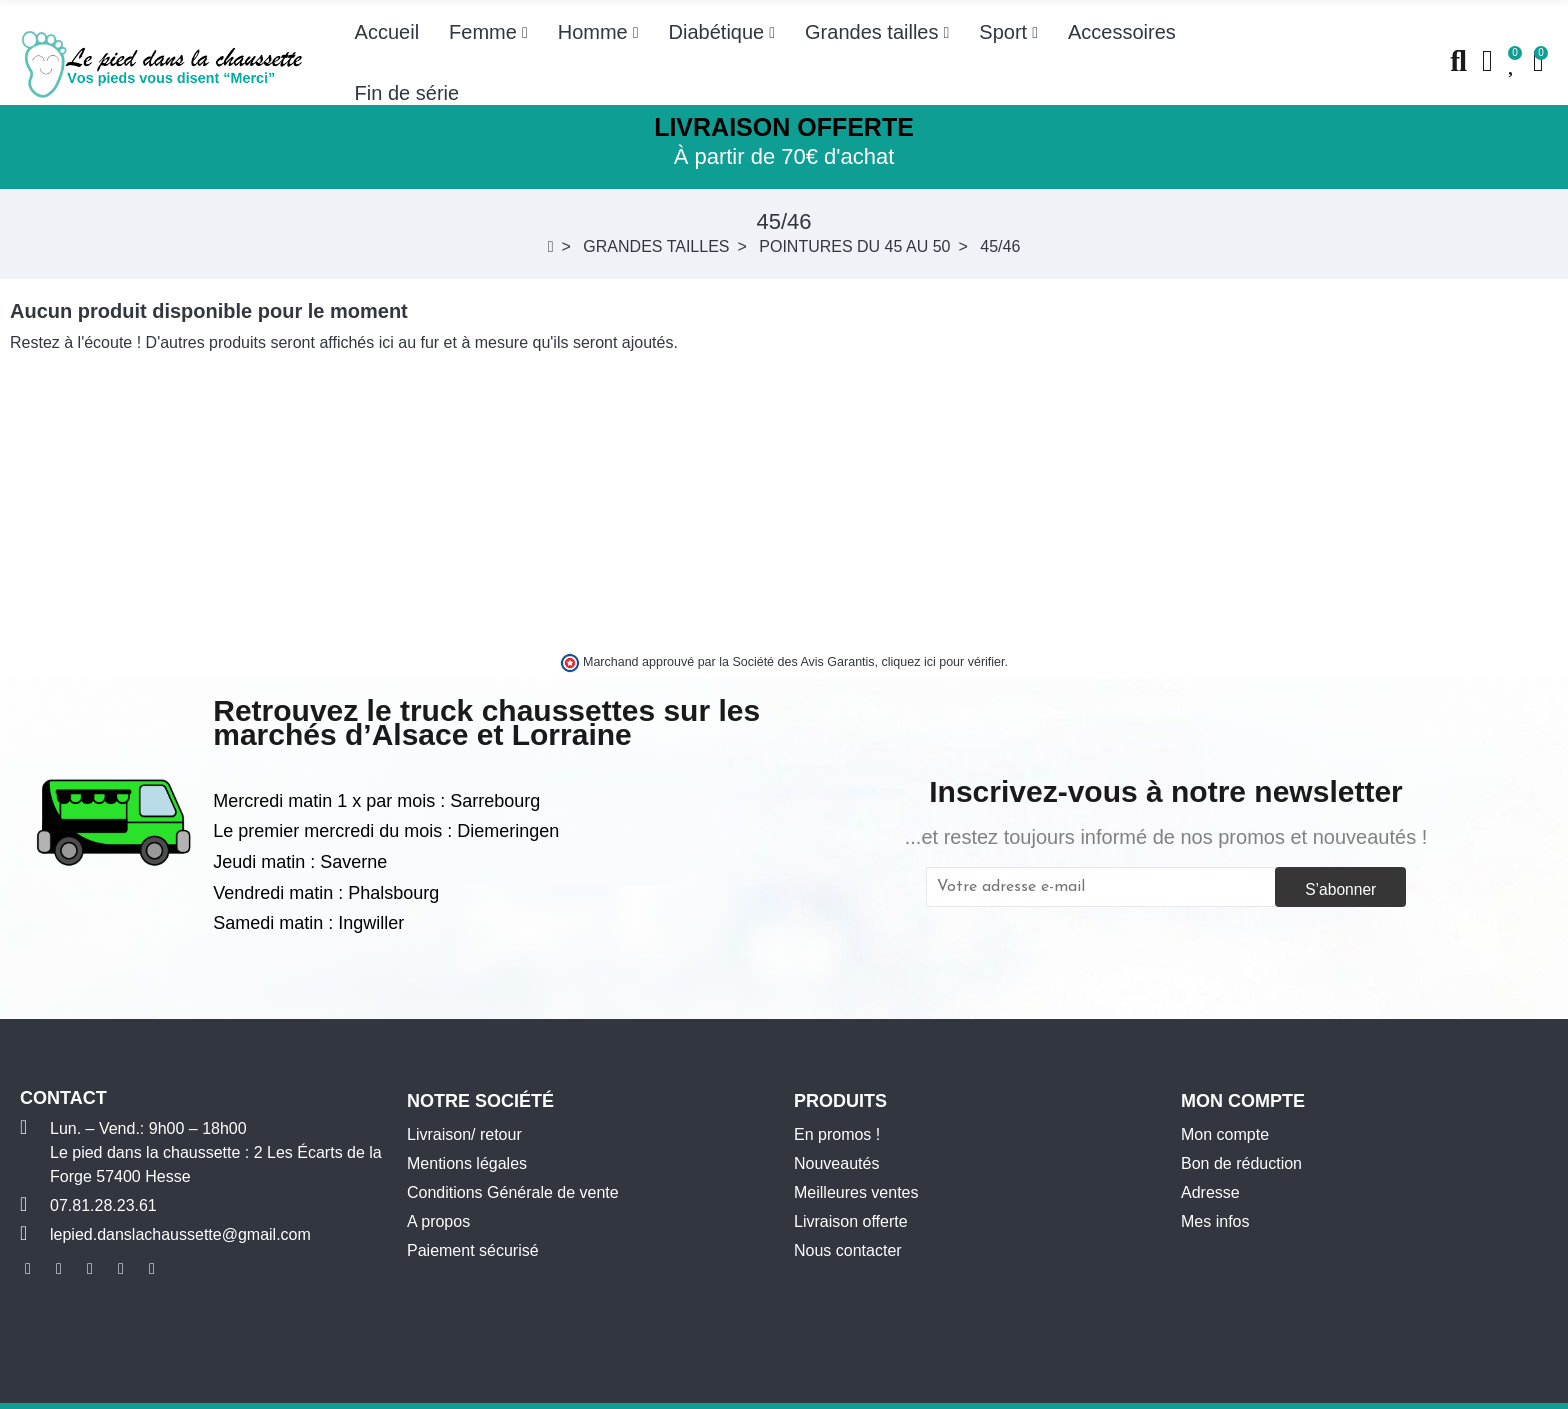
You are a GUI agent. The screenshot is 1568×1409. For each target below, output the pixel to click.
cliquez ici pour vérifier (943, 662)
